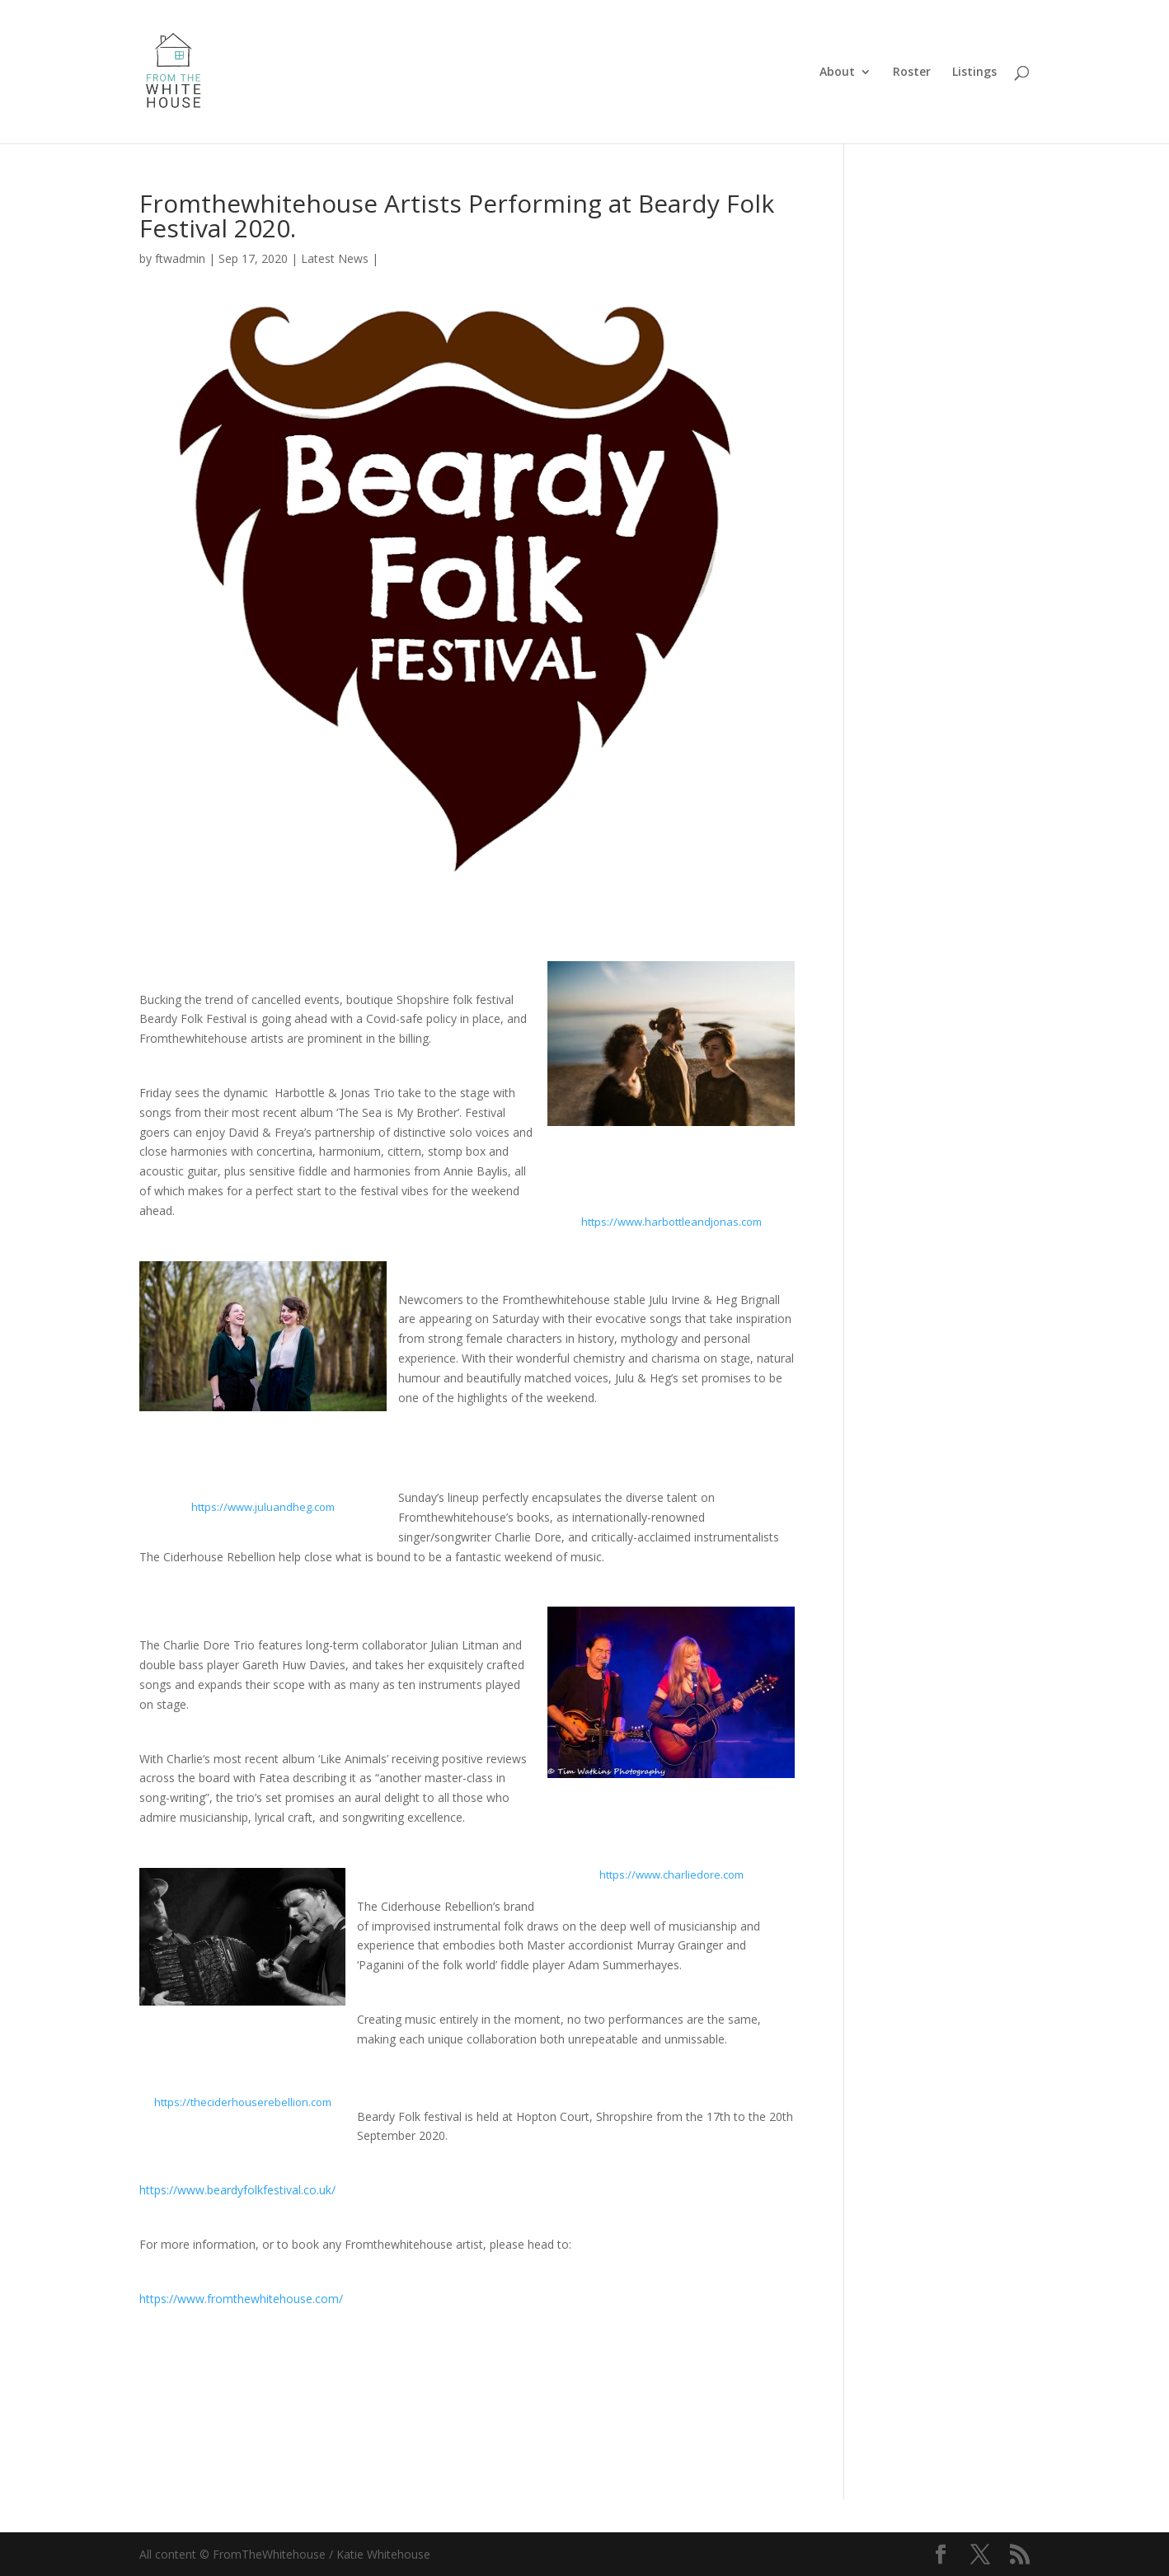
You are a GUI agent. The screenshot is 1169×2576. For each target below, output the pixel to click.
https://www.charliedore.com (671, 1874)
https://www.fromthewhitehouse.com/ (241, 2298)
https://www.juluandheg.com (263, 1506)
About (837, 72)
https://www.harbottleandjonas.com (671, 1221)
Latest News (335, 258)
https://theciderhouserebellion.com (242, 2102)
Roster (912, 72)
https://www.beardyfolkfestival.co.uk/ (237, 2190)
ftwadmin (180, 258)
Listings (974, 72)
